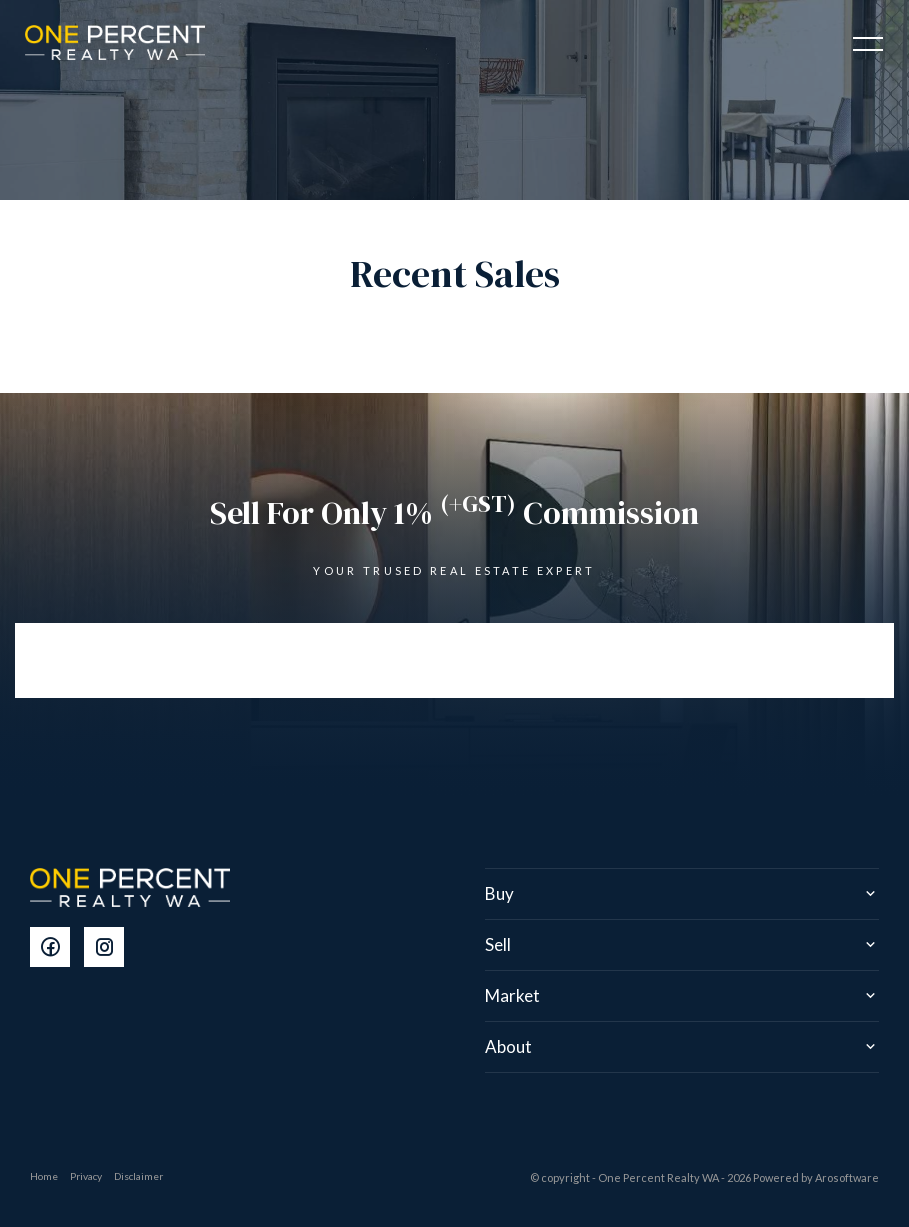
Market (512, 995)
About (508, 1046)
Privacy (86, 1176)
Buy (499, 893)
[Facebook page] (57, 948)
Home (44, 1176)
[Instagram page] (109, 948)
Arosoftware (847, 1177)
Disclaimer (138, 1176)
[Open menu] (868, 44)
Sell (498, 944)
